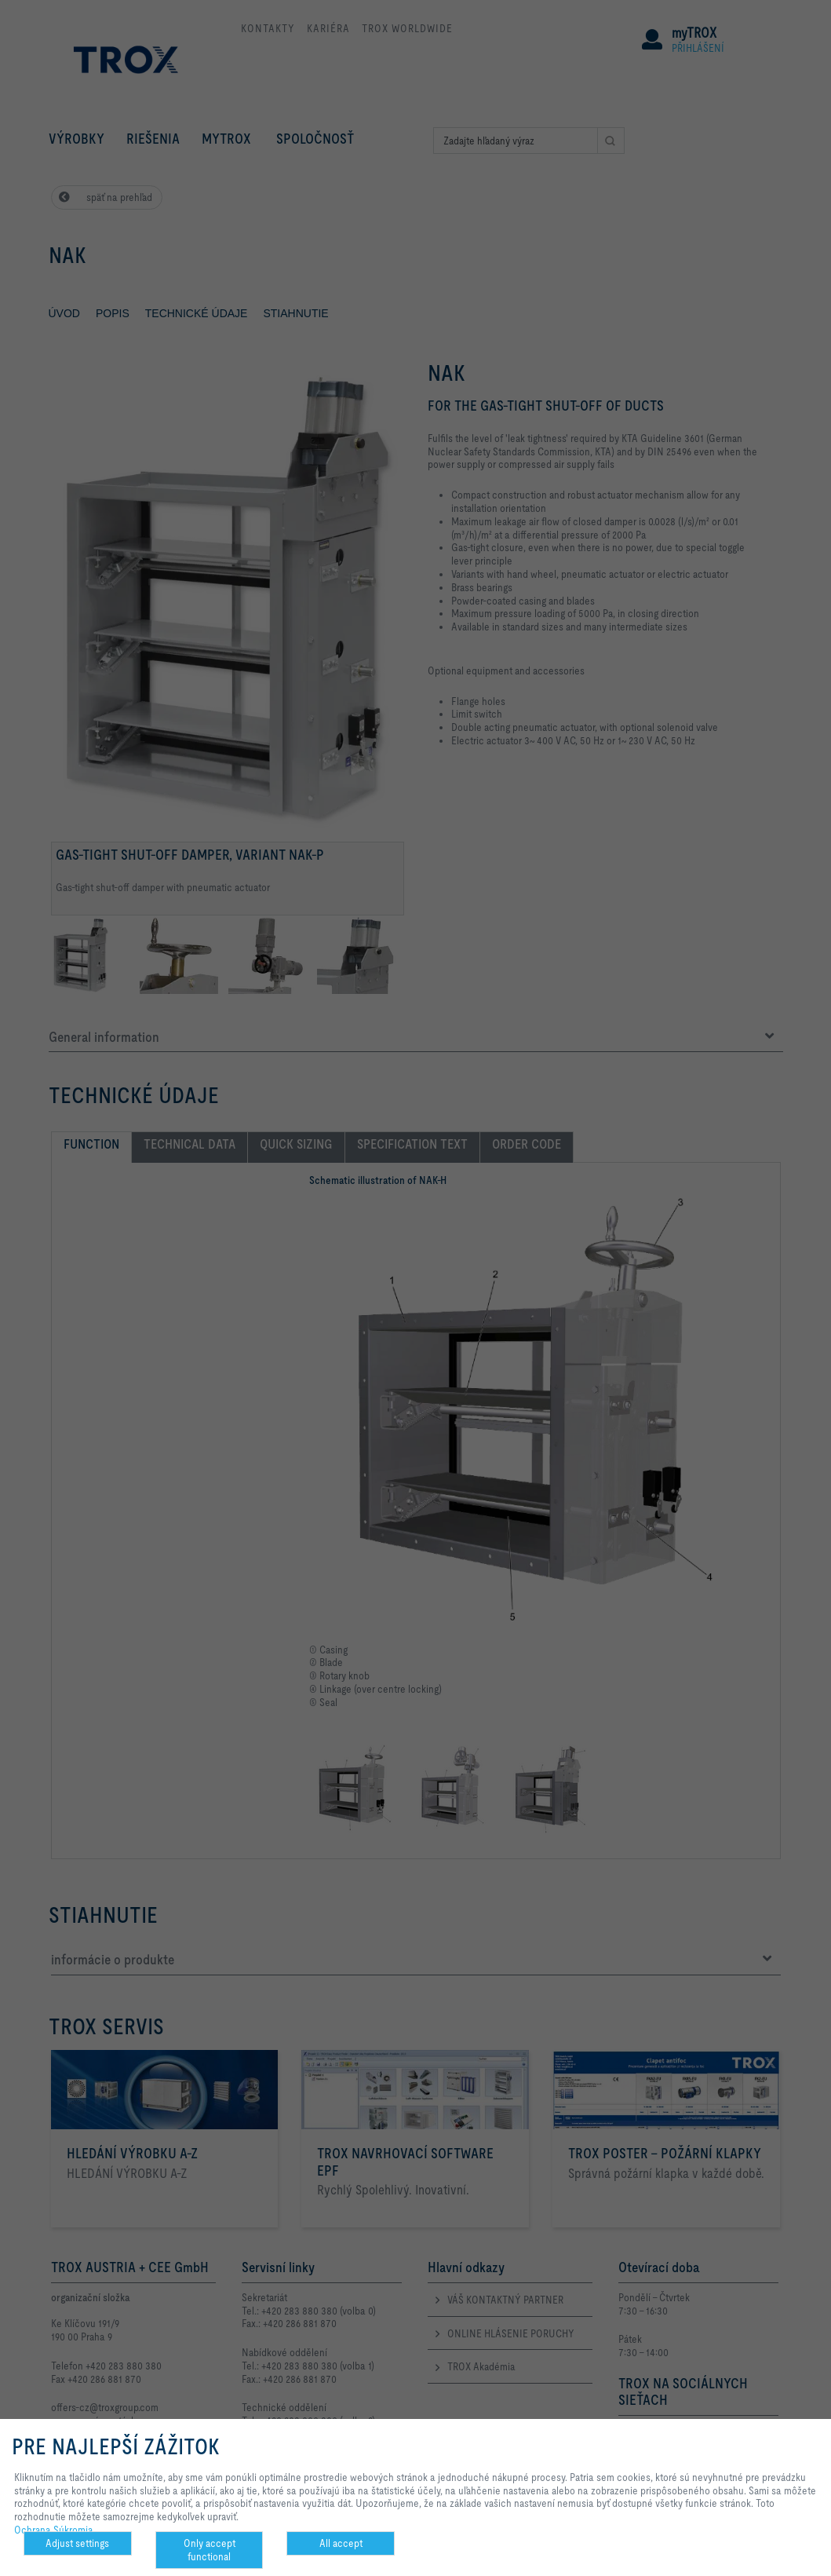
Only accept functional (209, 2550)
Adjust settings (77, 2543)
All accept (341, 2543)
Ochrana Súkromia (53, 2529)
